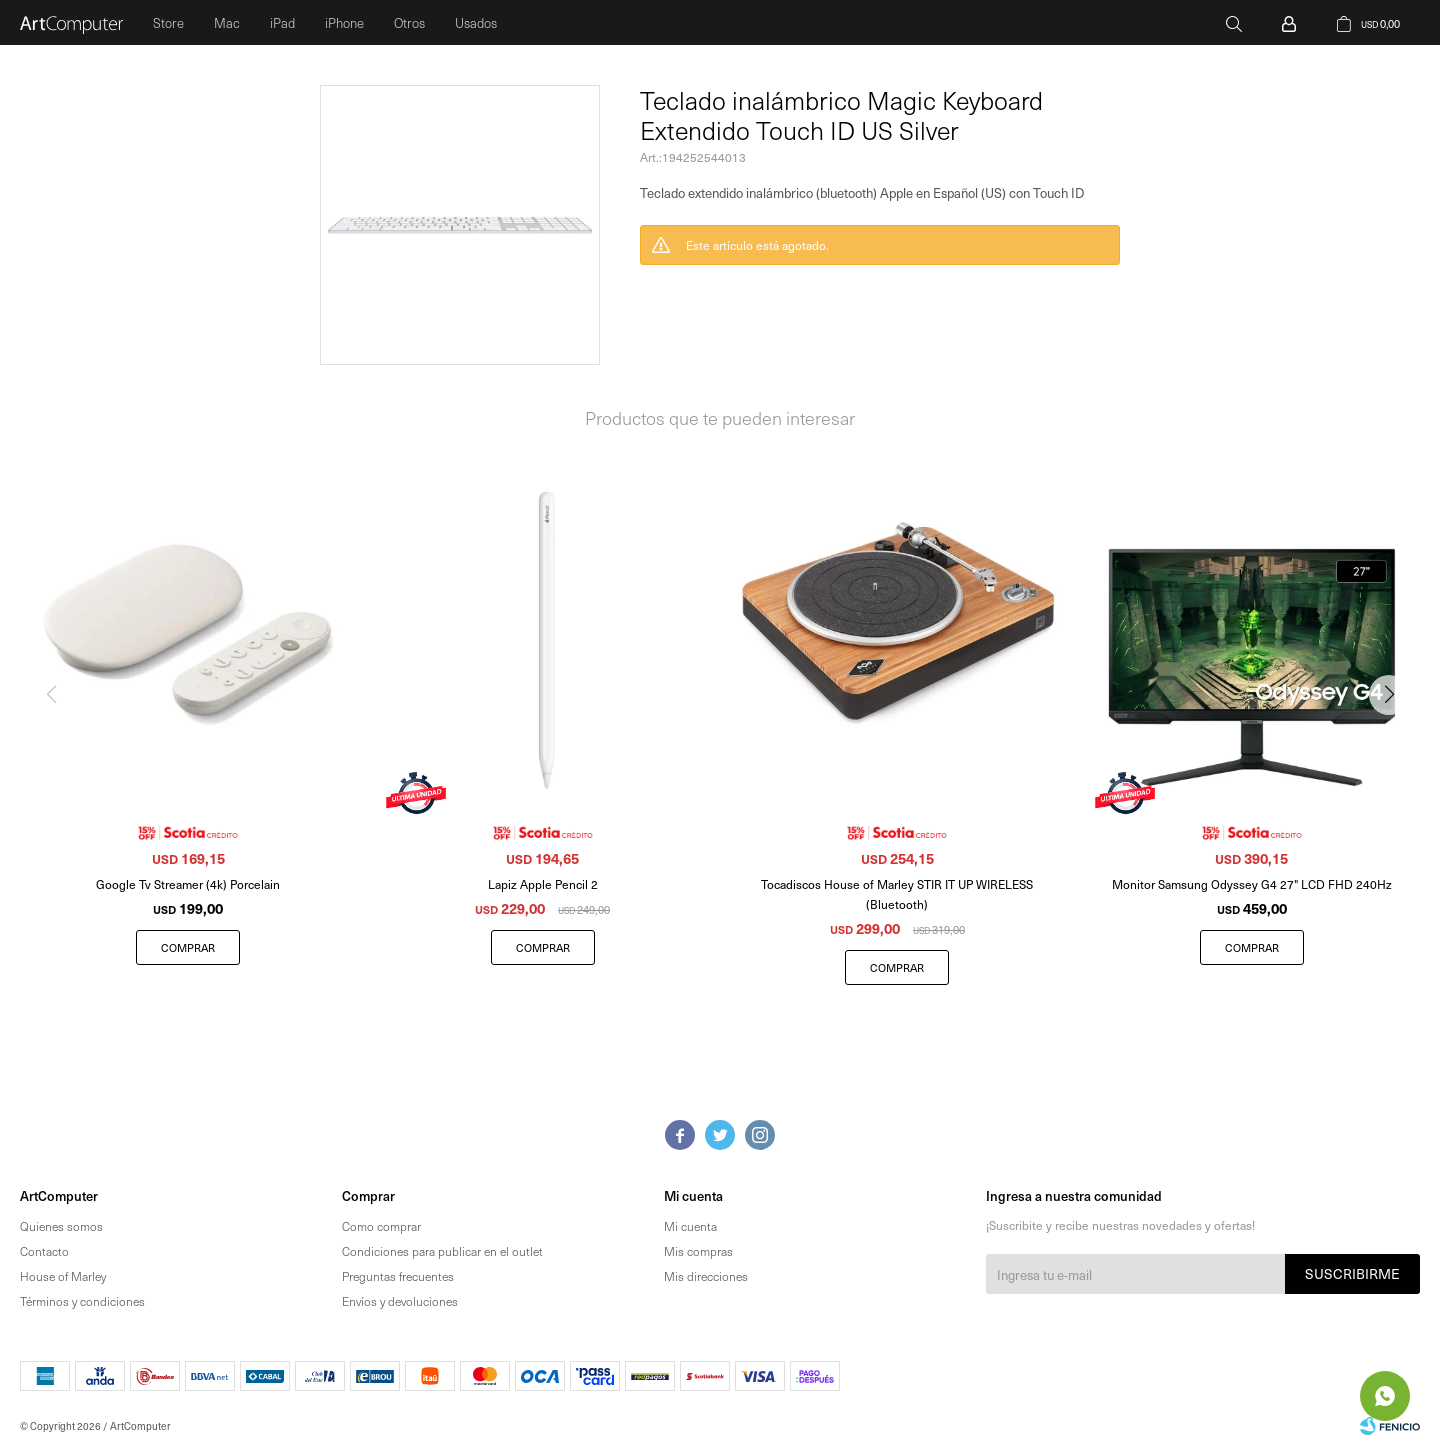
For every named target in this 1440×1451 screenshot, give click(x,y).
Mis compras (698, 1251)
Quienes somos (61, 1226)
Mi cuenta (690, 1226)
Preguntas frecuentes (398, 1276)
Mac (227, 22)
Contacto (44, 1251)
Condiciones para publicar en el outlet (442, 1251)
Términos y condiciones (82, 1301)
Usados (476, 22)
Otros (409, 22)
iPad (282, 22)
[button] (1396, 735)
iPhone (344, 22)
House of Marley (63, 1276)
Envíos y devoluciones (400, 1301)
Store (168, 22)
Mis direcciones (706, 1276)
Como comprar (381, 1226)
